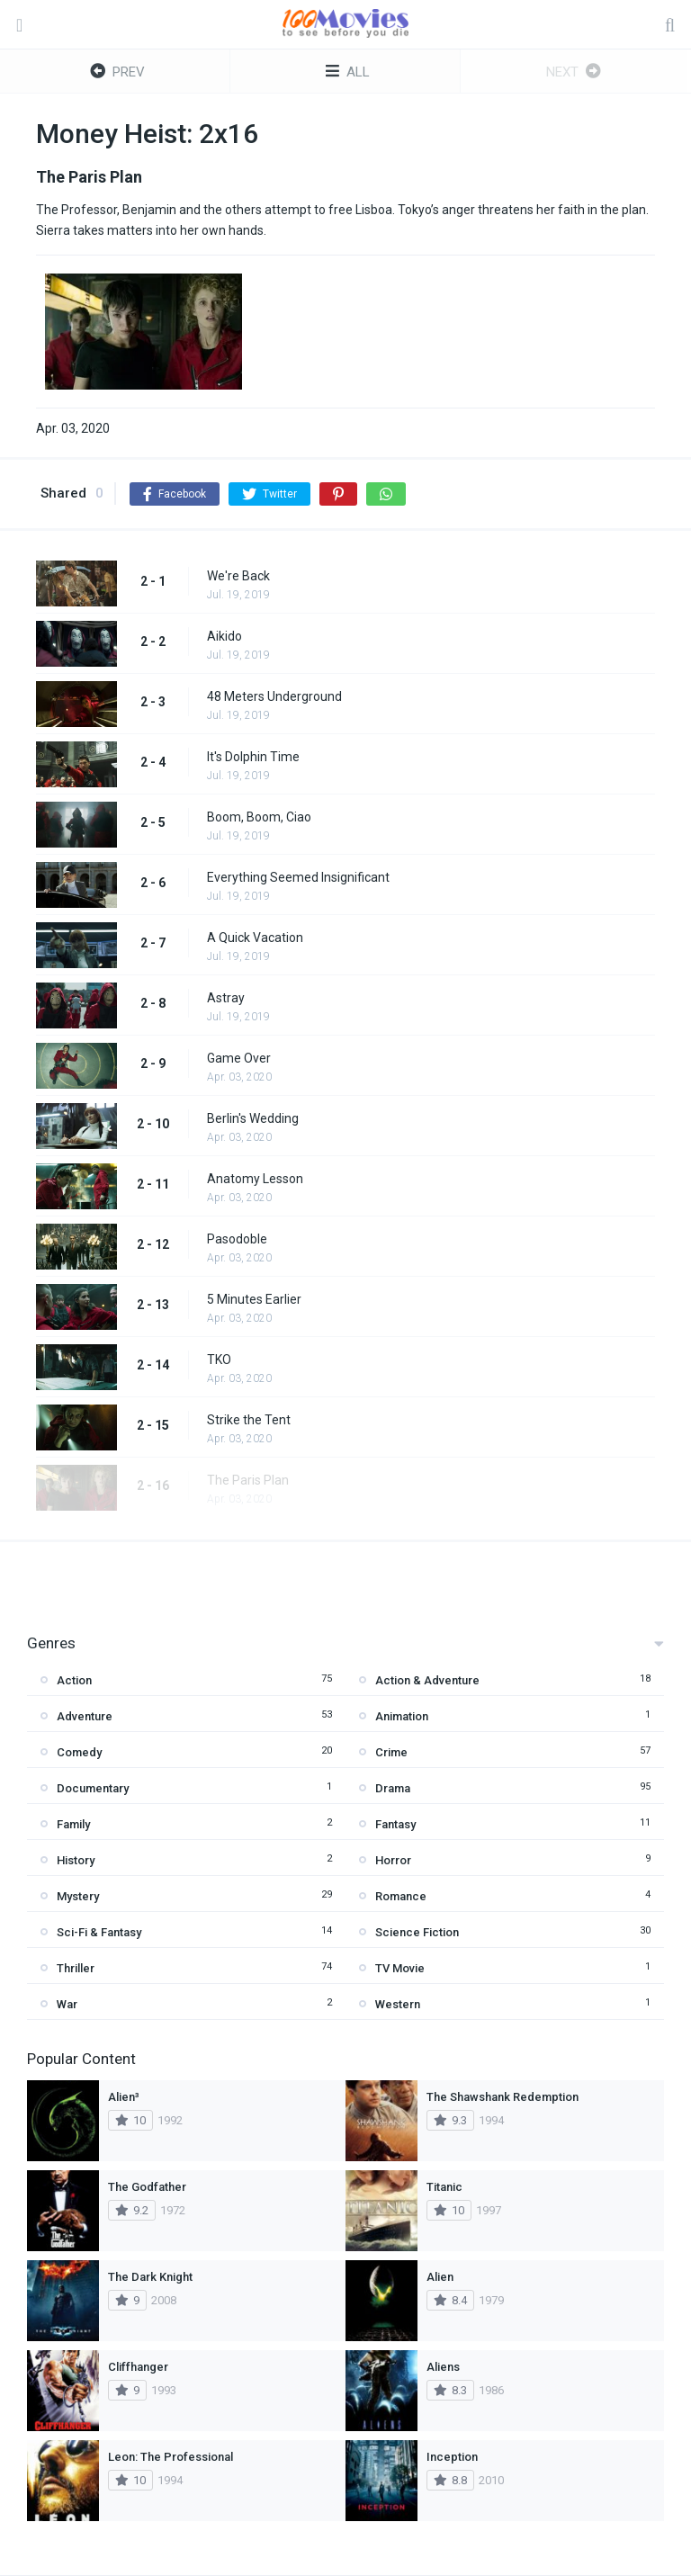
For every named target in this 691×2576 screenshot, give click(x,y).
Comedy (79, 1752)
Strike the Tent (249, 1420)
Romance (400, 1896)
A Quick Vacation (255, 937)
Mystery (78, 1896)
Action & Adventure (427, 1680)
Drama (392, 1788)
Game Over (239, 1058)
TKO (219, 1359)
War (67, 2004)
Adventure (84, 1716)
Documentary (93, 1788)
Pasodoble (237, 1239)
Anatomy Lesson (255, 1178)
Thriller (75, 1968)
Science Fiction (417, 1932)
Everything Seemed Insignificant (298, 877)
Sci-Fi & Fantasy (99, 1932)
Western (397, 2004)
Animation (401, 1716)
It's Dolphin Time (253, 756)
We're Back (238, 576)
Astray (226, 998)
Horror (393, 1860)
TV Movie (400, 1968)
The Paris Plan (248, 1480)
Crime (391, 1752)
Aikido (224, 636)
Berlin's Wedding (253, 1118)
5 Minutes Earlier (254, 1299)
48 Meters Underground (274, 696)
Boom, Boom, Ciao (259, 817)
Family (73, 1824)
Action (74, 1680)
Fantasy (395, 1824)
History (75, 1860)
